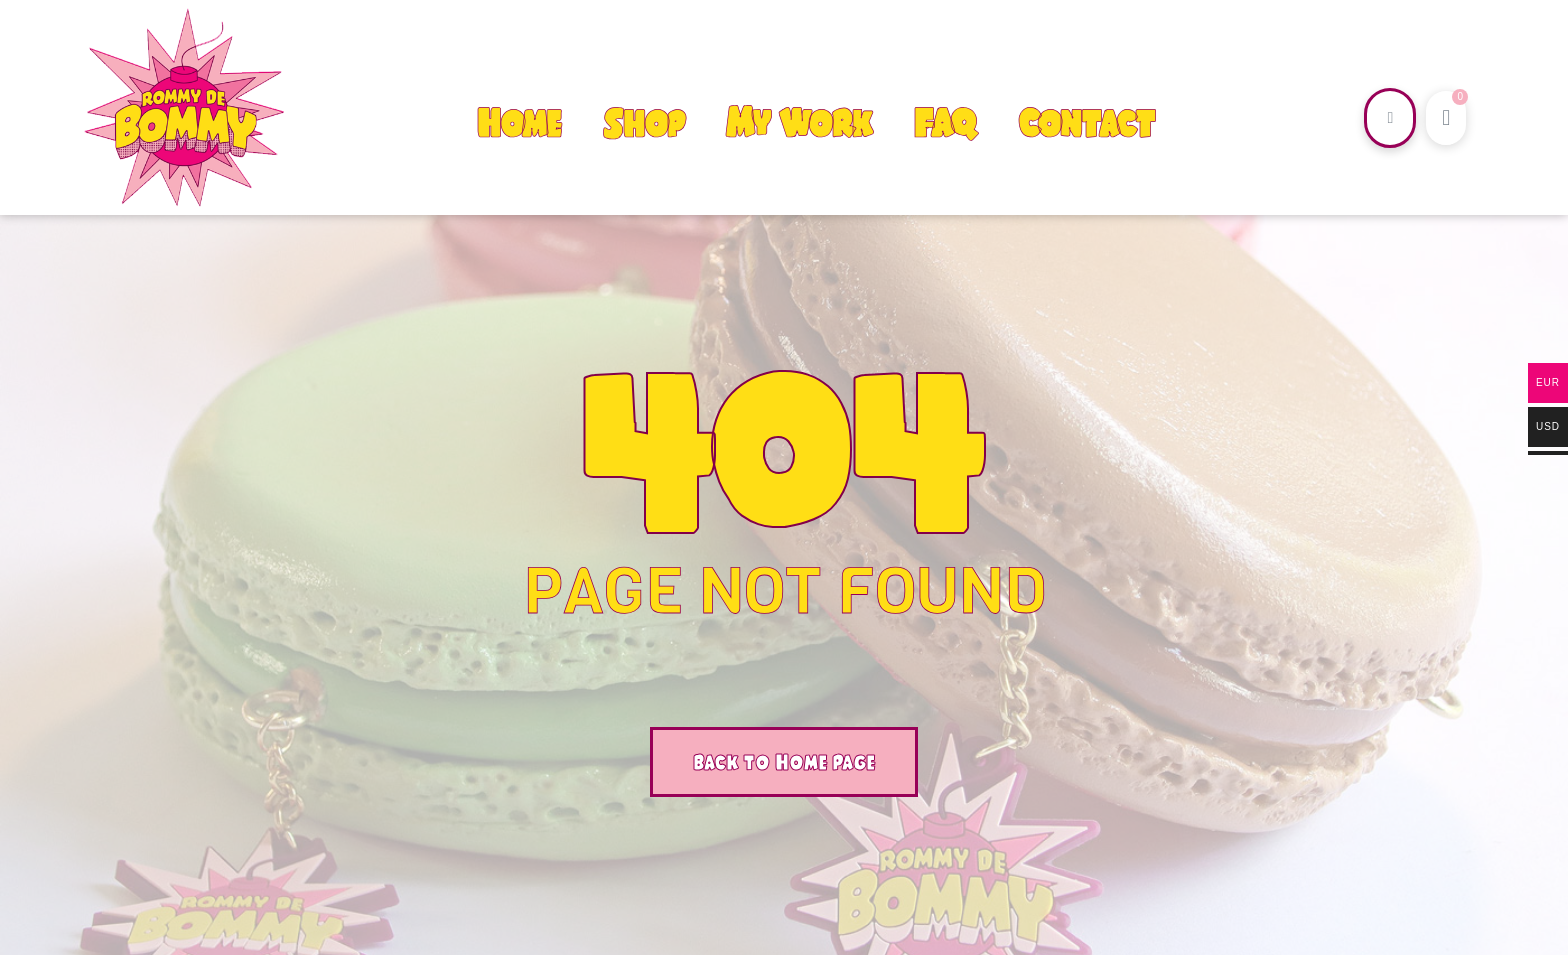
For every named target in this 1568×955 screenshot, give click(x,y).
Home (519, 123)
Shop (644, 123)
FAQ (945, 123)
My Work (799, 123)
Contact (1086, 123)
